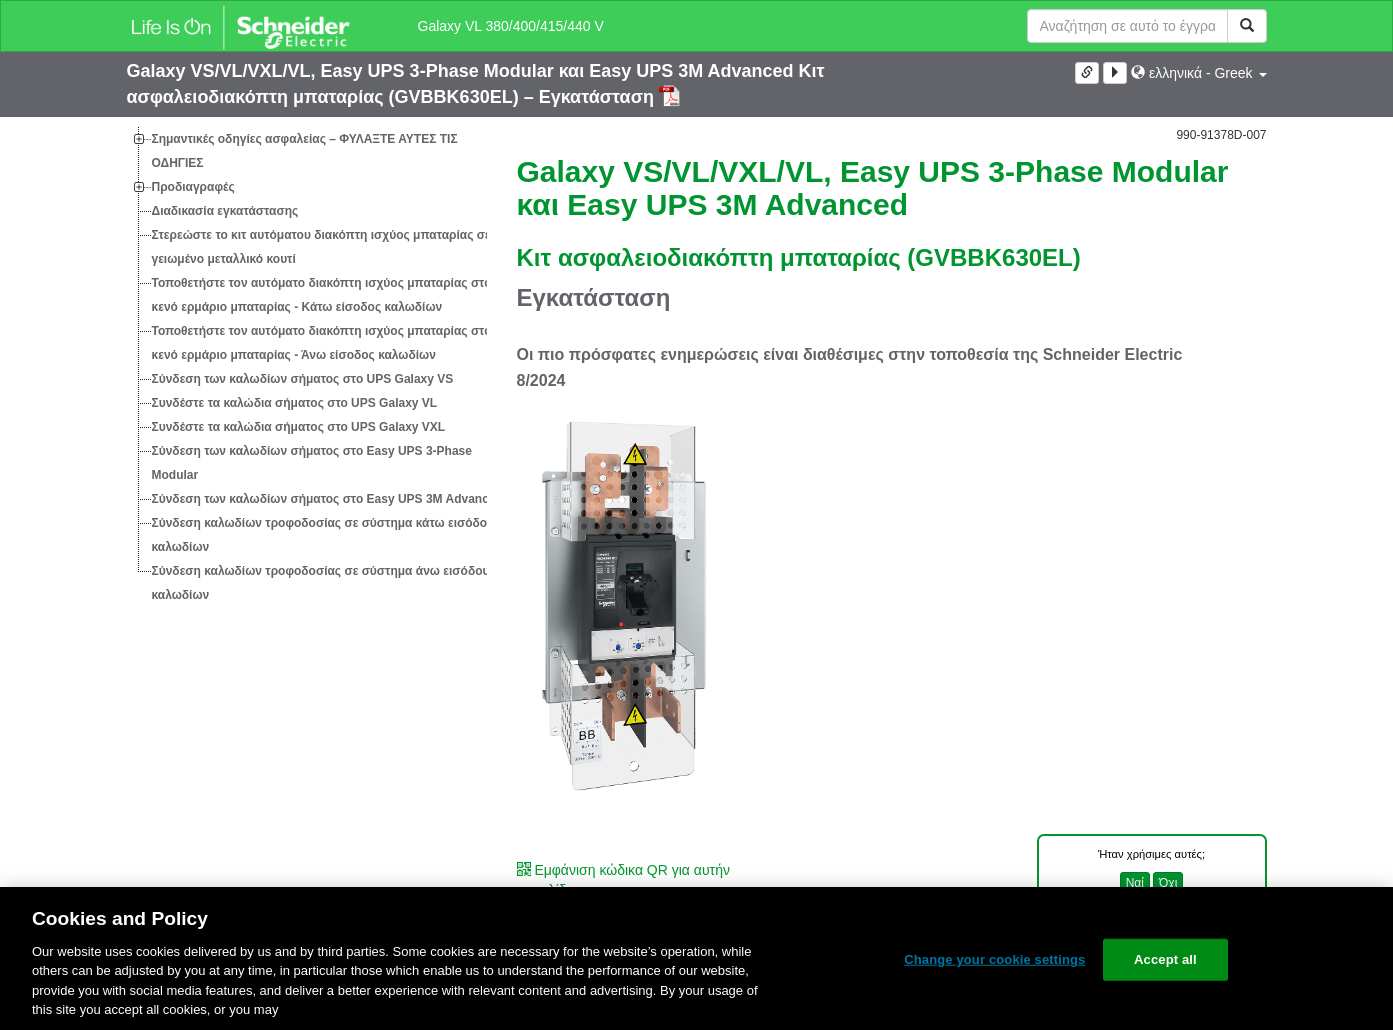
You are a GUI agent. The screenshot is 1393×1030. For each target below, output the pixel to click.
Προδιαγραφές (193, 187)
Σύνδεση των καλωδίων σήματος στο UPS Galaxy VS (303, 379)
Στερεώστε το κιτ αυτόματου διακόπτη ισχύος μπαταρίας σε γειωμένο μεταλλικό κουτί (321, 247)
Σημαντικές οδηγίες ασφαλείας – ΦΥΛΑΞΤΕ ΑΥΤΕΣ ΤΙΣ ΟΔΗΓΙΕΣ (305, 151)
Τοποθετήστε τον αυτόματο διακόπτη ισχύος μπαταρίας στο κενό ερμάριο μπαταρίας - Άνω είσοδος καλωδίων (322, 343)
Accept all (1165, 959)
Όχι (1168, 883)
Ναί (1135, 883)
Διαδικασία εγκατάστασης (225, 211)
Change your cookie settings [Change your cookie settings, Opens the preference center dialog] (994, 959)
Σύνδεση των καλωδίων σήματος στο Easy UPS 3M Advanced (327, 499)
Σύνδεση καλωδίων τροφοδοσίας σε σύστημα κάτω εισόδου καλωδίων (323, 535)
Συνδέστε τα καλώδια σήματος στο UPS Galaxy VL (295, 403)
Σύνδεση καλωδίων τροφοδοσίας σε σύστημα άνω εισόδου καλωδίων (321, 583)
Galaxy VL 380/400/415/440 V (511, 26)
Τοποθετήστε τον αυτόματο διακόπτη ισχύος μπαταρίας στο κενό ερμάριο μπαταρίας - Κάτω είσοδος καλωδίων (322, 295)
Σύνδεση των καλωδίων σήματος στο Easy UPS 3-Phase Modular (312, 463)
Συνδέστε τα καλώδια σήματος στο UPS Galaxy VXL (299, 427)
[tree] (307, 367)
